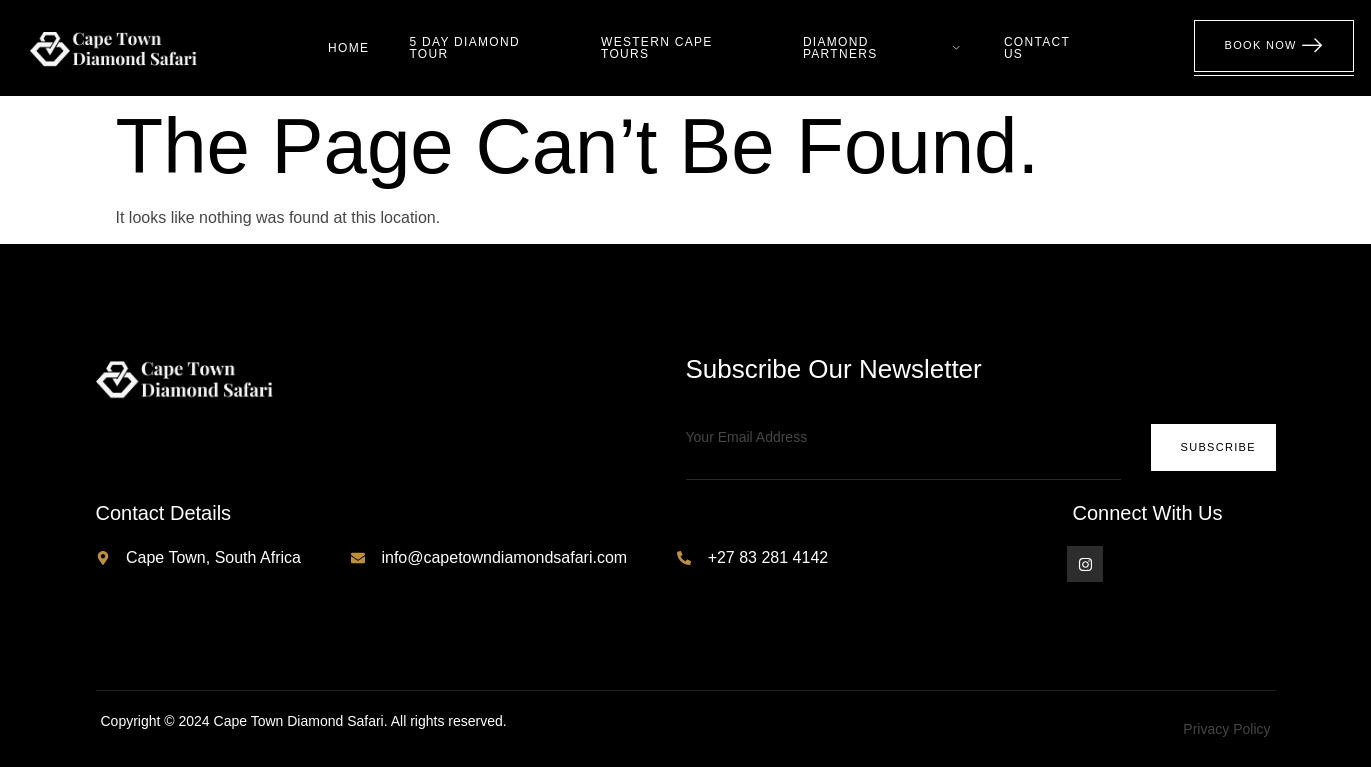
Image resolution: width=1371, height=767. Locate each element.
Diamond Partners (883, 48)
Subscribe (1217, 447)
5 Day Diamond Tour (464, 48)
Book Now (1274, 46)
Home (348, 48)
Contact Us (1037, 48)
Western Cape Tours (657, 48)
